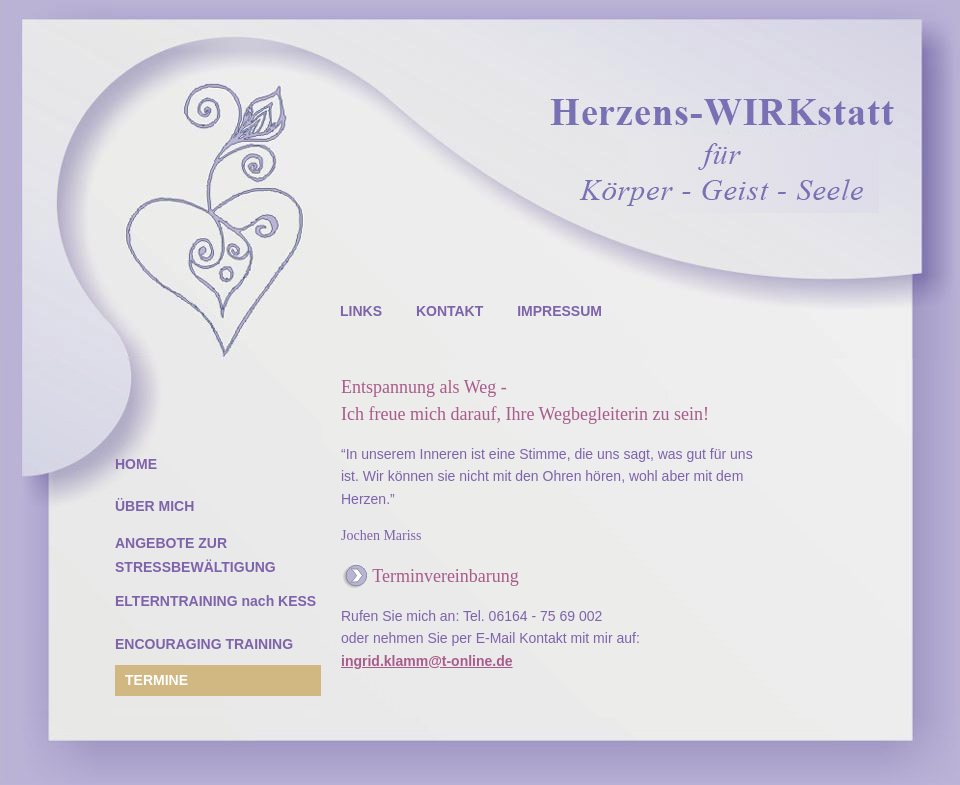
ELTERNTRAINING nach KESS (215, 601)
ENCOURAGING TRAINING (204, 644)
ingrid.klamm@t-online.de (427, 661)
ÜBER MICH (154, 506)
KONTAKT (449, 311)
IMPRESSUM (559, 311)
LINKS (361, 311)
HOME (136, 464)
